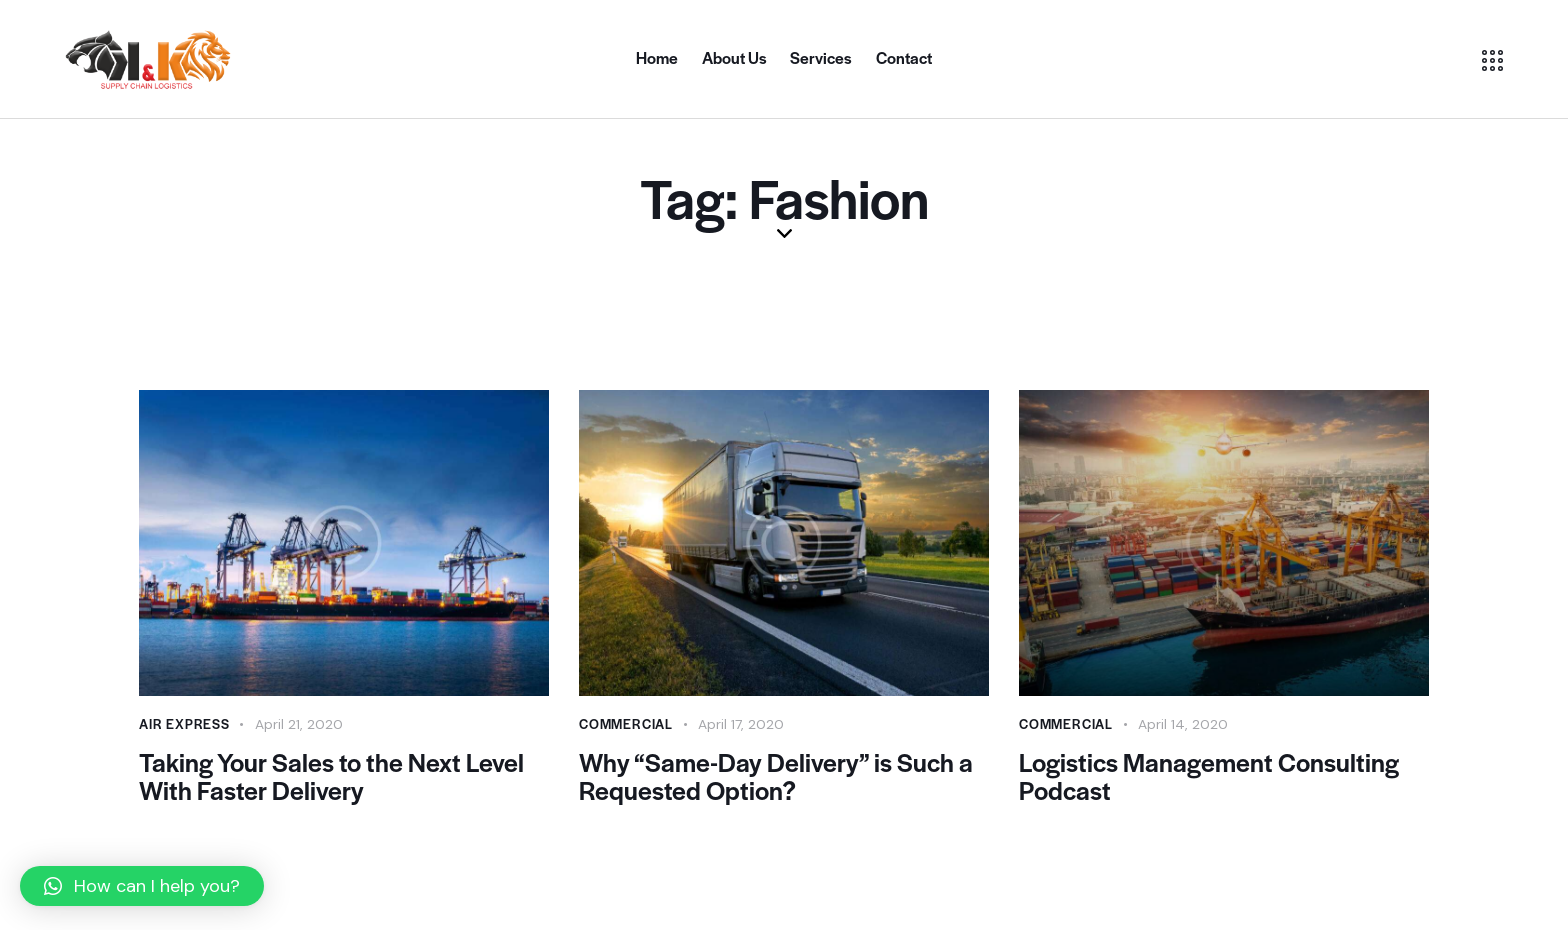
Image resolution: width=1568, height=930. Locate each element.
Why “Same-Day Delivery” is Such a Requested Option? (777, 776)
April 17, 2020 (741, 724)
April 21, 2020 (299, 724)
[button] (142, 886)
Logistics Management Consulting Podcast (1213, 776)
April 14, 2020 (1183, 724)
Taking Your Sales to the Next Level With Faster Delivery (333, 776)
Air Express (184, 723)
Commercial (626, 723)
